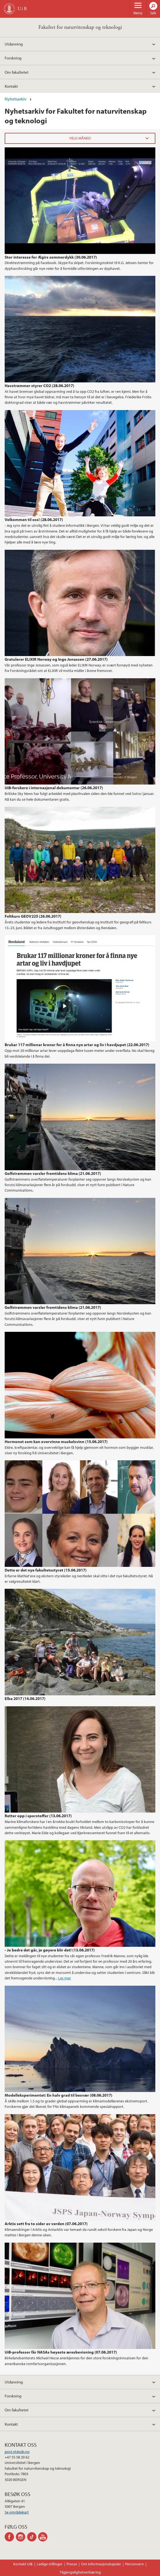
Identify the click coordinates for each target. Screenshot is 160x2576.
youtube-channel (43, 2536)
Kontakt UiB (23, 2563)
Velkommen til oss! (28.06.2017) (34, 519)
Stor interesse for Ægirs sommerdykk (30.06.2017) (51, 257)
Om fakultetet (16, 72)
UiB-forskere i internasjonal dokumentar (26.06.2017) (54, 787)
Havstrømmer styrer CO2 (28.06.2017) (39, 385)
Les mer (64, 1978)
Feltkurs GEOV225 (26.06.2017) (33, 916)
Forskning (13, 58)
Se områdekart (17, 2512)
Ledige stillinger (49, 2563)
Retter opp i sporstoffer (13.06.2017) (38, 1815)
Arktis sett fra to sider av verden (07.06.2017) (46, 2223)
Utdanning (14, 44)
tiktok (32, 2536)
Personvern (134, 2563)
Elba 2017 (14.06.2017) (25, 1698)
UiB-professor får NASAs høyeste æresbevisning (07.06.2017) (61, 2352)
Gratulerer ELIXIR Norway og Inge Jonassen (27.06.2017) (56, 659)
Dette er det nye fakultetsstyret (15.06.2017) (46, 1570)
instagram (21, 2536)
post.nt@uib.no (17, 2451)
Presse (72, 2563)
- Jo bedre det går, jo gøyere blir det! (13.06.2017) (50, 1950)
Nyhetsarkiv (16, 99)
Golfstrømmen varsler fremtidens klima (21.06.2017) (53, 1173)
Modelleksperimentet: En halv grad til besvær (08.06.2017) (58, 2095)
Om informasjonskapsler (101, 2563)
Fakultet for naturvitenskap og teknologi (80, 27)
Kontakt (11, 86)
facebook (10, 2536)
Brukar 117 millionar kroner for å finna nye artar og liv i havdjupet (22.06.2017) (77, 1044)
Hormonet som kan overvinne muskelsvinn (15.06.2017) (56, 1441)
